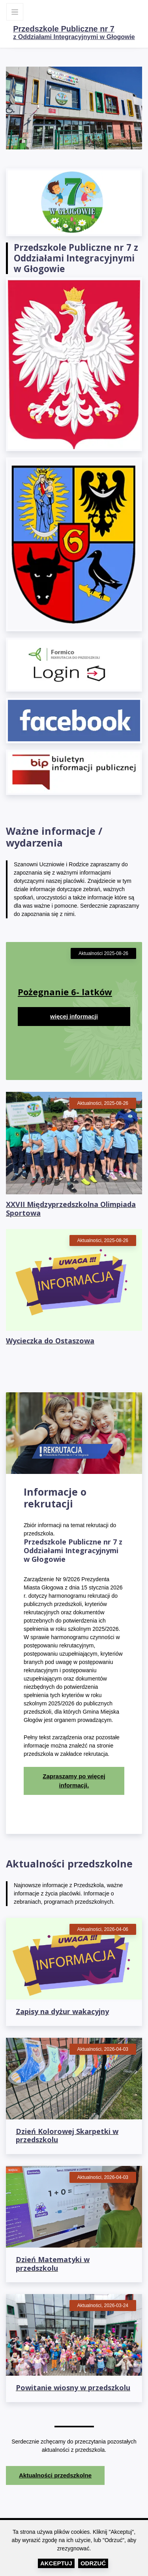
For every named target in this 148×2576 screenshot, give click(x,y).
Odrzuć (93, 2563)
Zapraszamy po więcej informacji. (74, 1781)
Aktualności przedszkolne (55, 2475)
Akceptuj (56, 2563)
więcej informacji (74, 1016)
